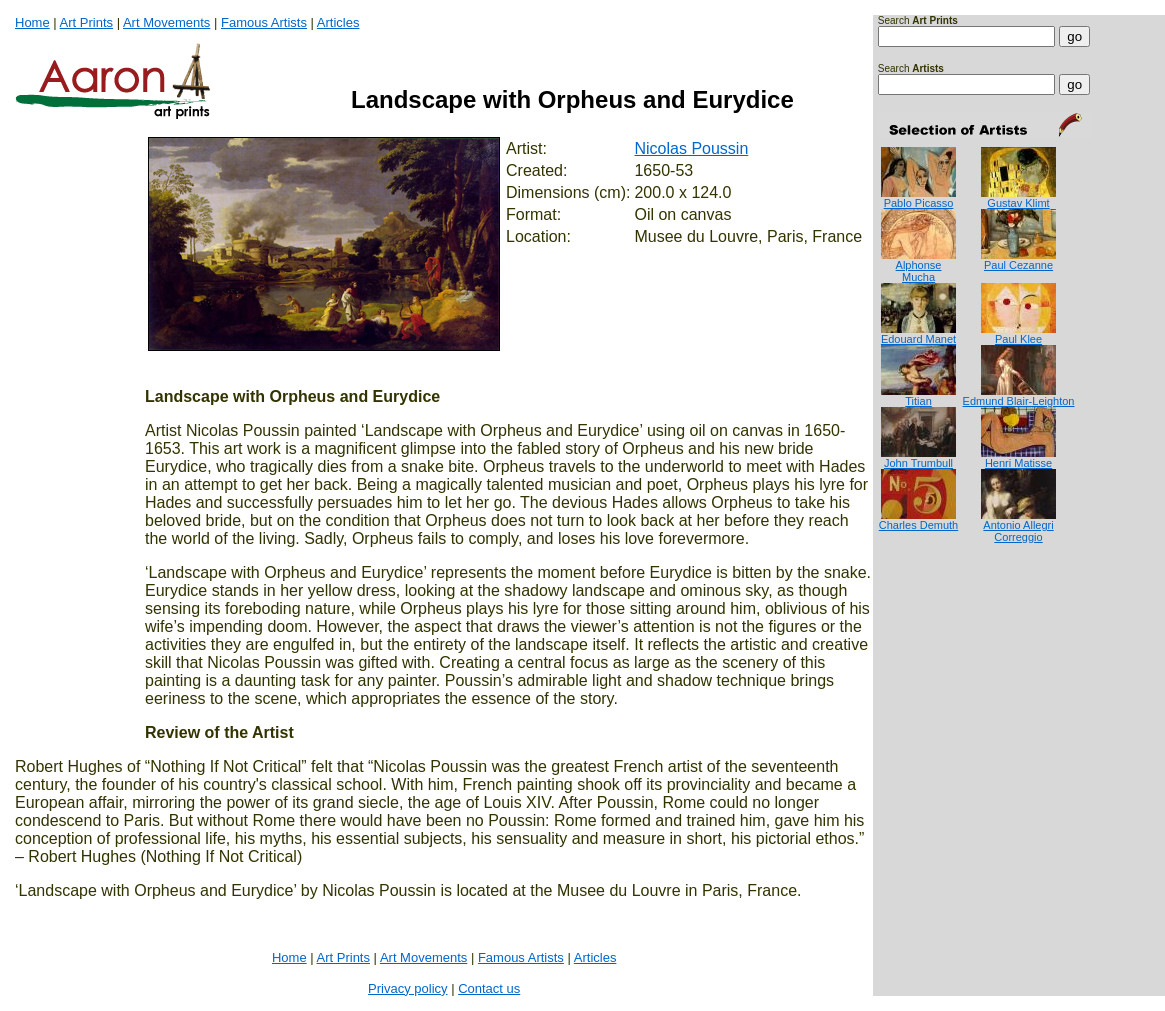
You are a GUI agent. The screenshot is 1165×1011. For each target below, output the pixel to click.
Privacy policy (407, 988)
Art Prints (86, 22)
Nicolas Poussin (691, 148)
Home (32, 22)
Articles (338, 22)
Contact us (489, 988)
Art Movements (166, 22)
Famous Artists (264, 22)
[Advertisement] (940, 623)
